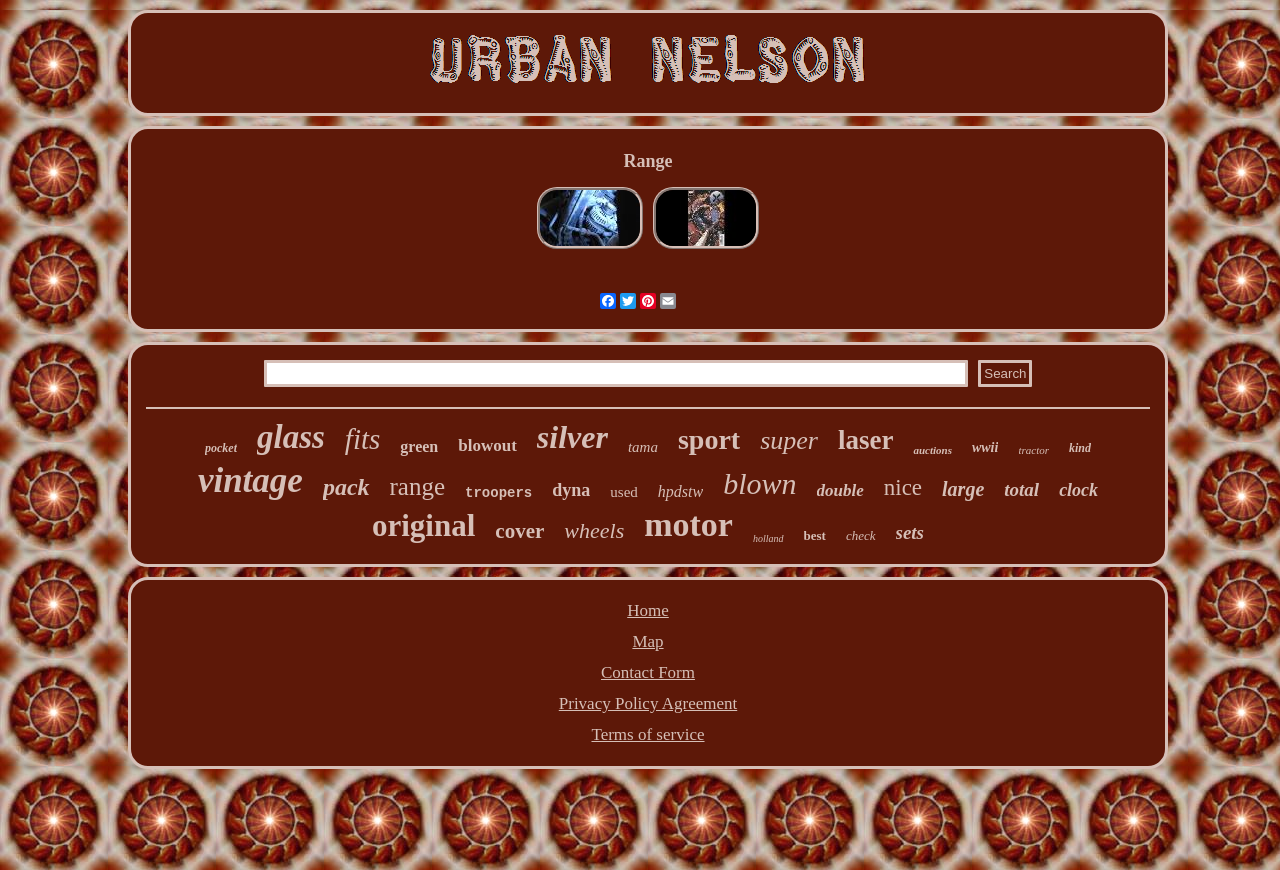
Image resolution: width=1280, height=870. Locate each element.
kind (1080, 448)
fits (362, 439)
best (815, 535)
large (963, 489)
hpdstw (680, 491)
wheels (594, 530)
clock (1078, 490)
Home (648, 610)
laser (865, 440)
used (624, 492)
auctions (932, 450)
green (419, 446)
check (861, 535)
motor (688, 524)
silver (572, 437)
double (840, 490)
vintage (250, 480)
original (423, 525)
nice (903, 487)
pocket (221, 448)
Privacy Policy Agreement (648, 703)
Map (647, 641)
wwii (985, 447)
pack (346, 487)
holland (768, 538)
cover (519, 531)
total (1021, 489)
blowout (487, 445)
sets (910, 532)
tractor (1033, 450)
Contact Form (648, 672)
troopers (498, 493)
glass (291, 437)
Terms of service (647, 734)
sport (709, 439)
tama (643, 447)
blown (759, 483)
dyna (571, 490)
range (418, 486)
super (789, 440)
